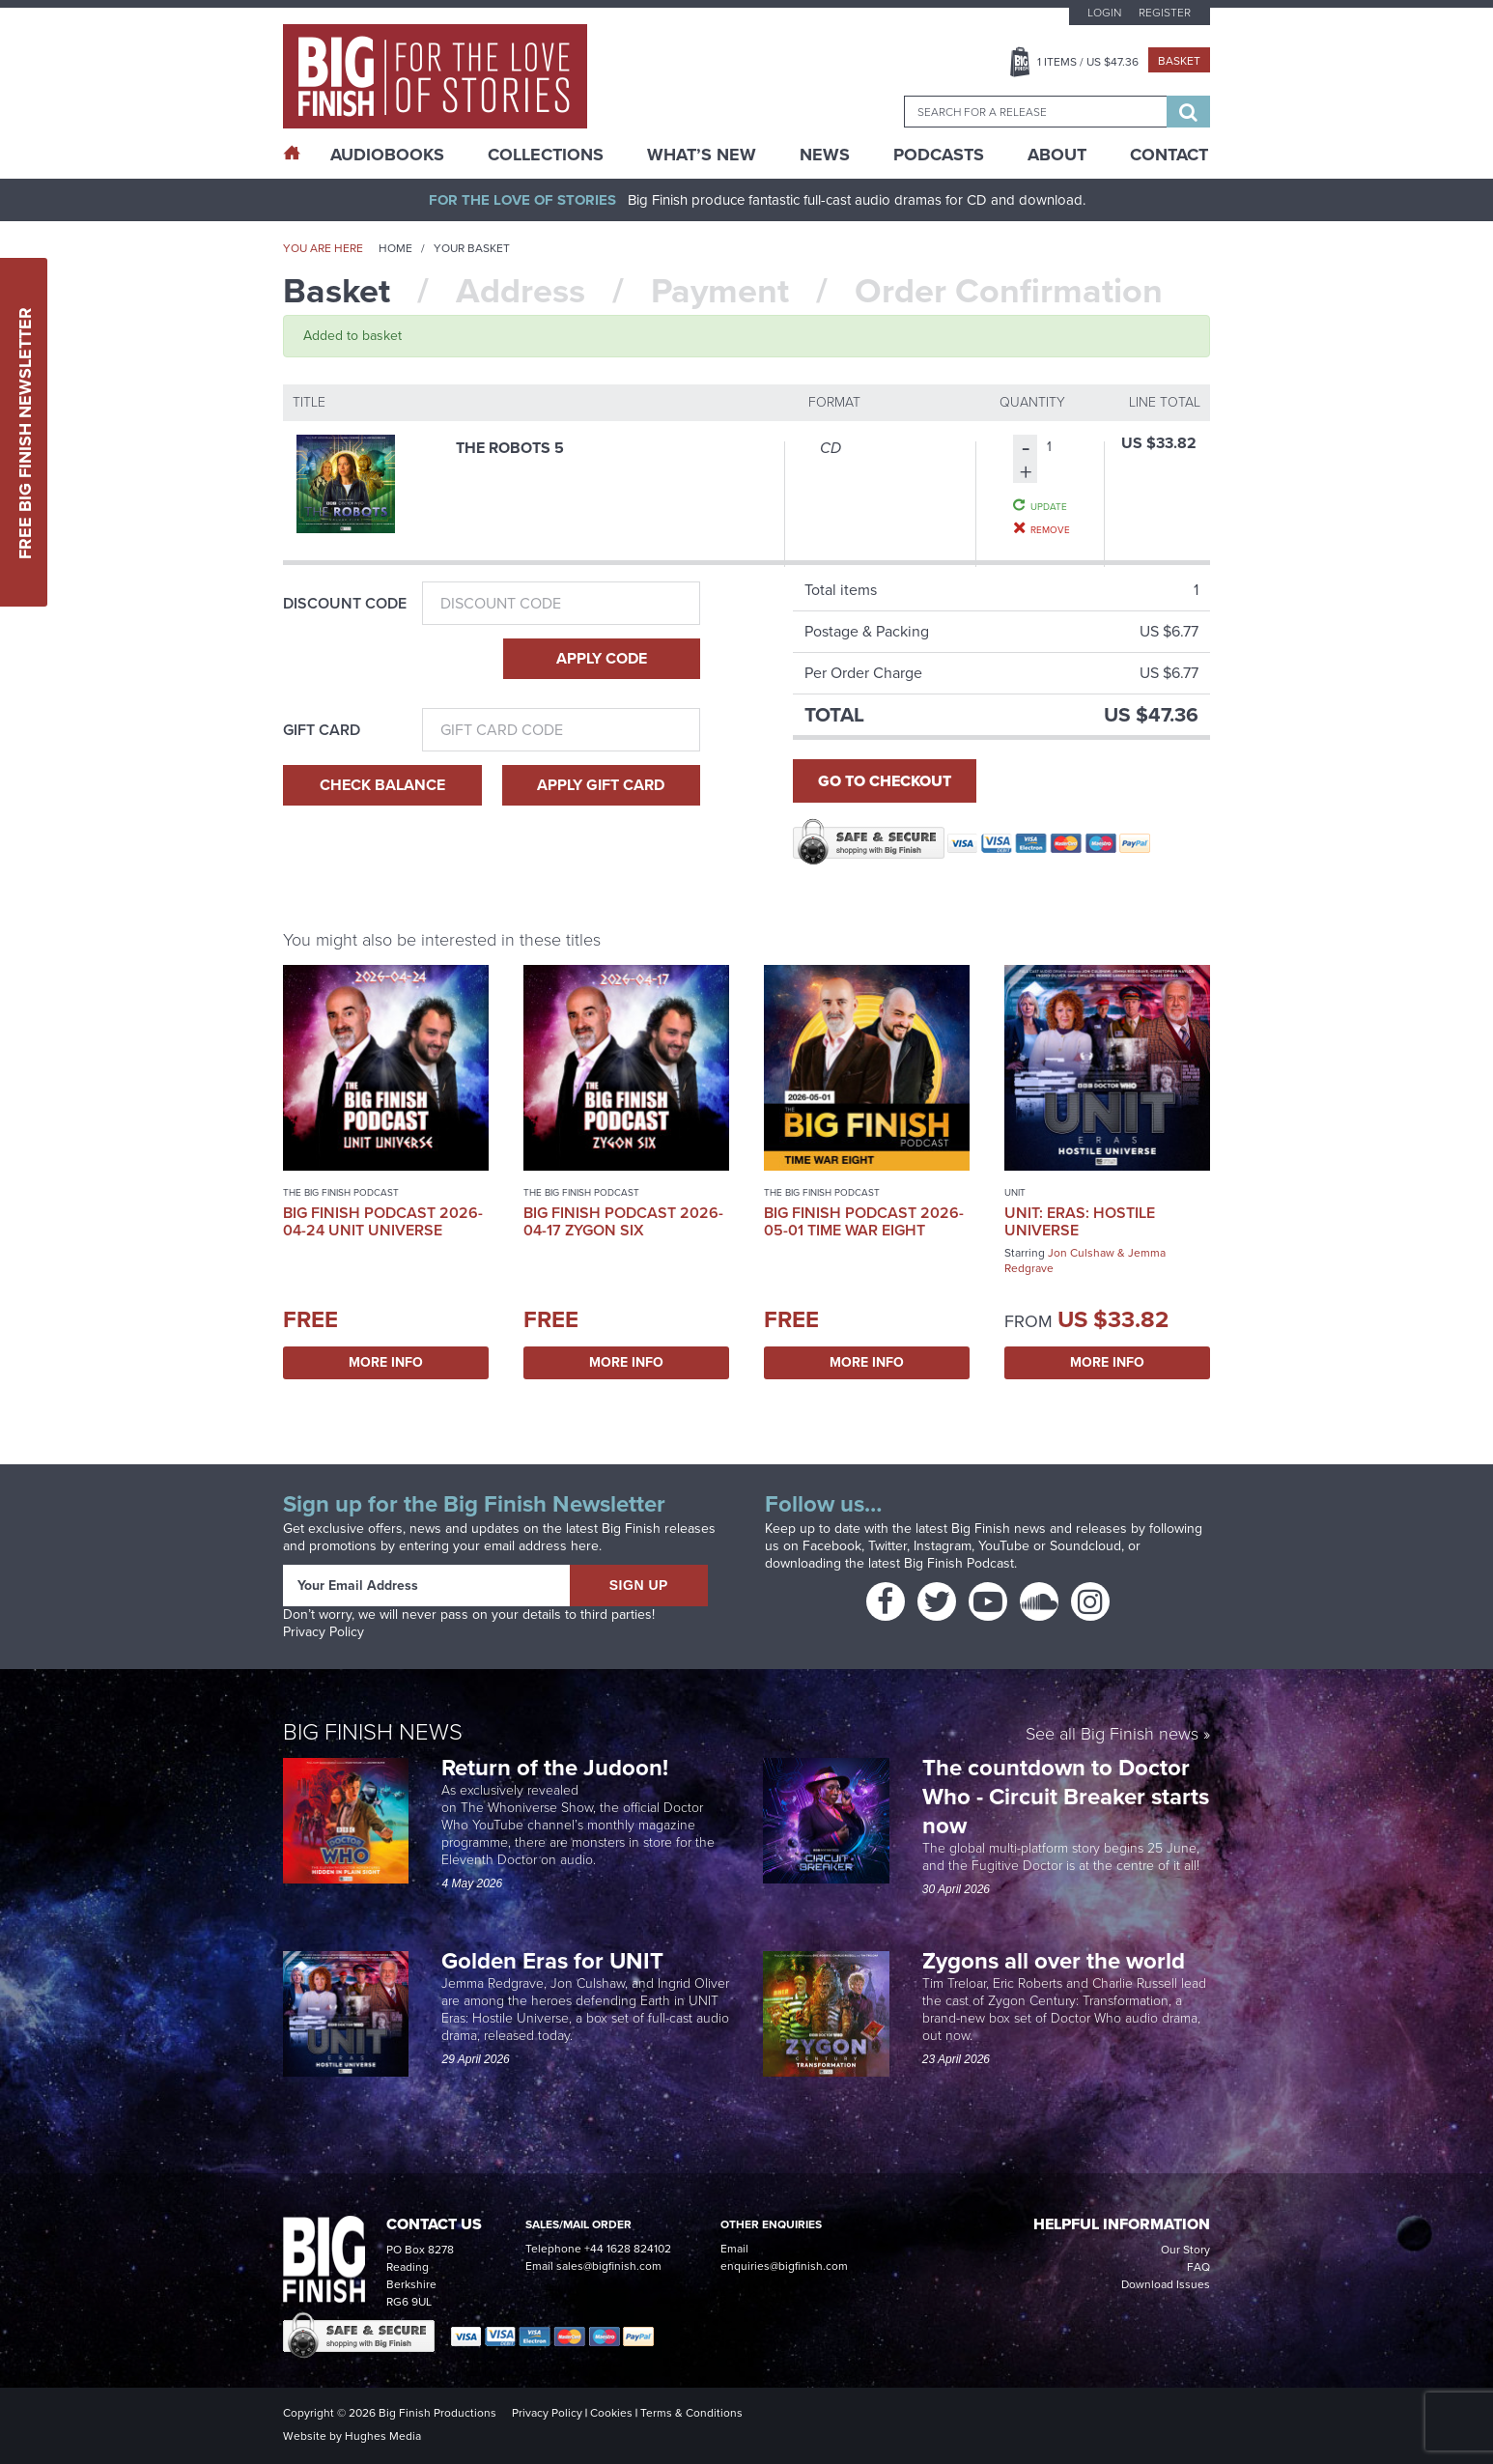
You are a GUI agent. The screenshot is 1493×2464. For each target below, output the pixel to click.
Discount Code (345, 603)
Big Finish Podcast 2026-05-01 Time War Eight (864, 1221)
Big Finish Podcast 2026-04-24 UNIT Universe (383, 1221)
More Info (386, 1362)
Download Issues (1165, 2284)
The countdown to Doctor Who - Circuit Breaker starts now (1065, 1796)
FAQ (1198, 2267)
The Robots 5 (510, 448)
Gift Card (321, 730)
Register (1165, 12)
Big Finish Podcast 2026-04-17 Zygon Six (623, 1221)
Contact (1169, 154)
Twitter (887, 1546)
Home (395, 248)
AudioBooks (387, 154)
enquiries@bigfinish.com (784, 2266)
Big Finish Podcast (959, 1563)
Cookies (611, 2413)
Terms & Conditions (691, 2413)
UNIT (1015, 1192)
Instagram (943, 1546)
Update (1048, 506)
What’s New (701, 154)
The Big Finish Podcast (341, 1192)
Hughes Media (383, 2436)
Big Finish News (373, 1731)
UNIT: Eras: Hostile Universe (1079, 1221)
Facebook (832, 1546)
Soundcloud (1085, 1546)
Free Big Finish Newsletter (25, 432)
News (825, 154)
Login (1104, 12)
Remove (1050, 529)
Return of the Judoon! (557, 1767)
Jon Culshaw (1081, 1252)
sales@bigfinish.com (609, 2266)
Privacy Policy (323, 1632)
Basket (1179, 61)
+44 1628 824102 (627, 2248)
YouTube (1003, 1546)
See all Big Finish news (1112, 1735)
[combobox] (1035, 111)
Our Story (1185, 2249)
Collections (546, 154)
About (1057, 154)
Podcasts (938, 154)
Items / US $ (1088, 62)
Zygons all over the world (1056, 1960)
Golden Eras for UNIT (555, 1960)
